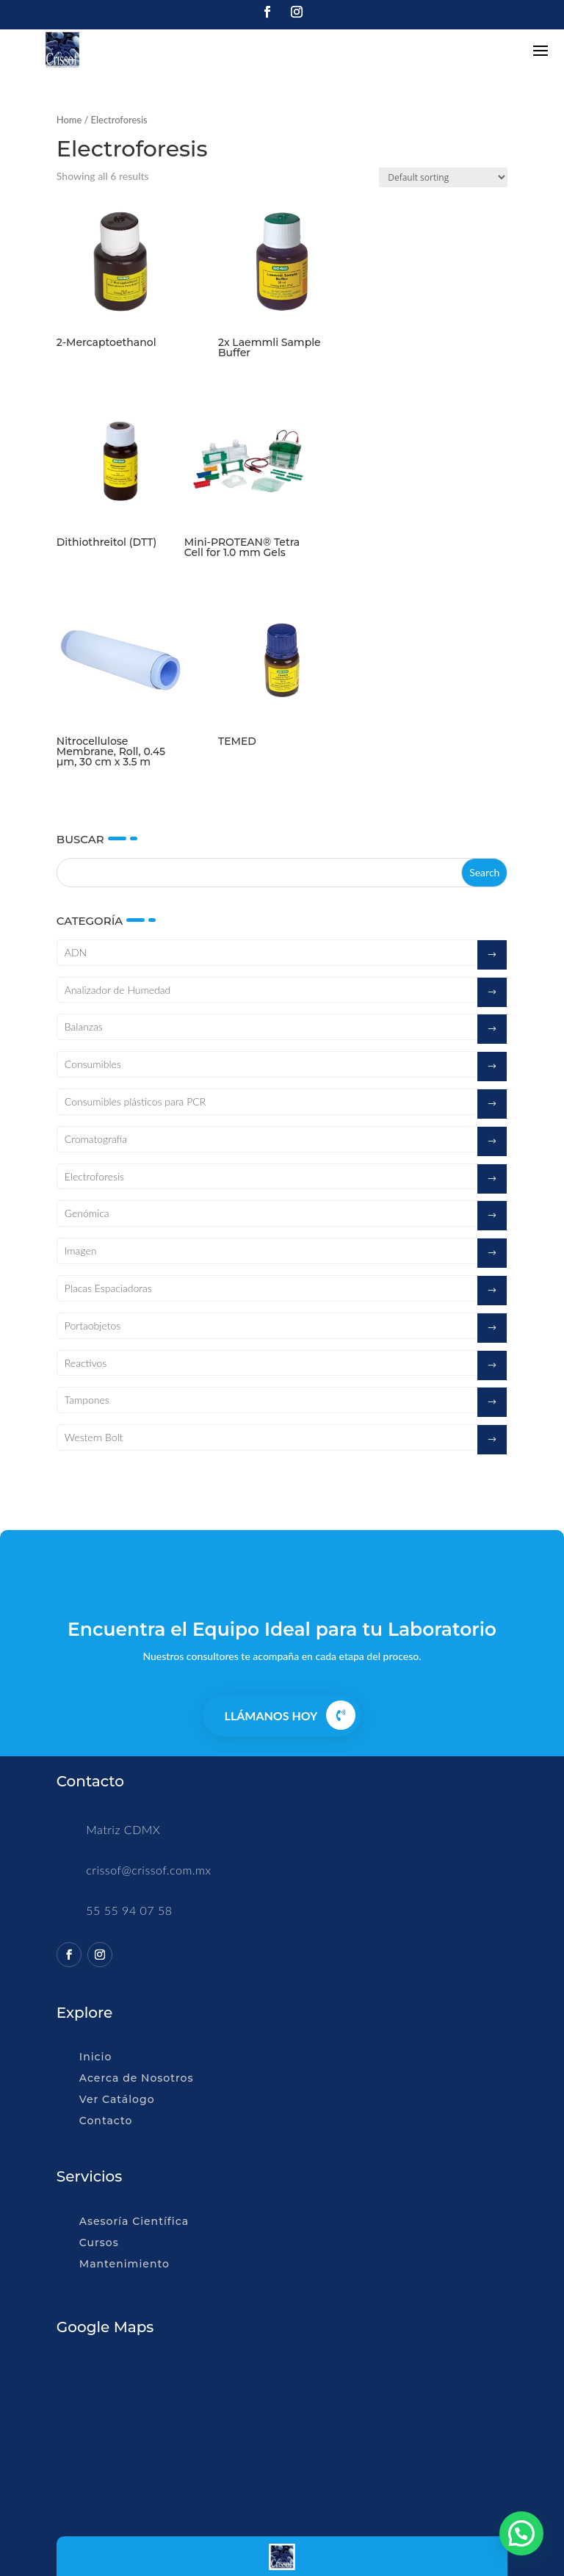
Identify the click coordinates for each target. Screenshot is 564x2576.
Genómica (87, 1213)
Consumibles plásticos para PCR (135, 1101)
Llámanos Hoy (271, 1715)
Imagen (81, 1250)
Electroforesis (94, 1176)
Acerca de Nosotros (136, 2078)
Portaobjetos (92, 1325)
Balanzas (84, 1026)
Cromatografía (96, 1139)
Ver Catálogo (117, 2099)
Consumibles (93, 1064)
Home (69, 120)
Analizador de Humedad (118, 990)
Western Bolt (94, 1437)
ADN (76, 952)
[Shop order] (443, 177)
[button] (521, 2533)
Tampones (87, 1399)
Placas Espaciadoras (108, 1288)
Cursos (99, 2242)
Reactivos (86, 1363)
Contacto (106, 2120)
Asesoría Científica (134, 2221)
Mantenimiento (124, 2263)
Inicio (95, 2056)
